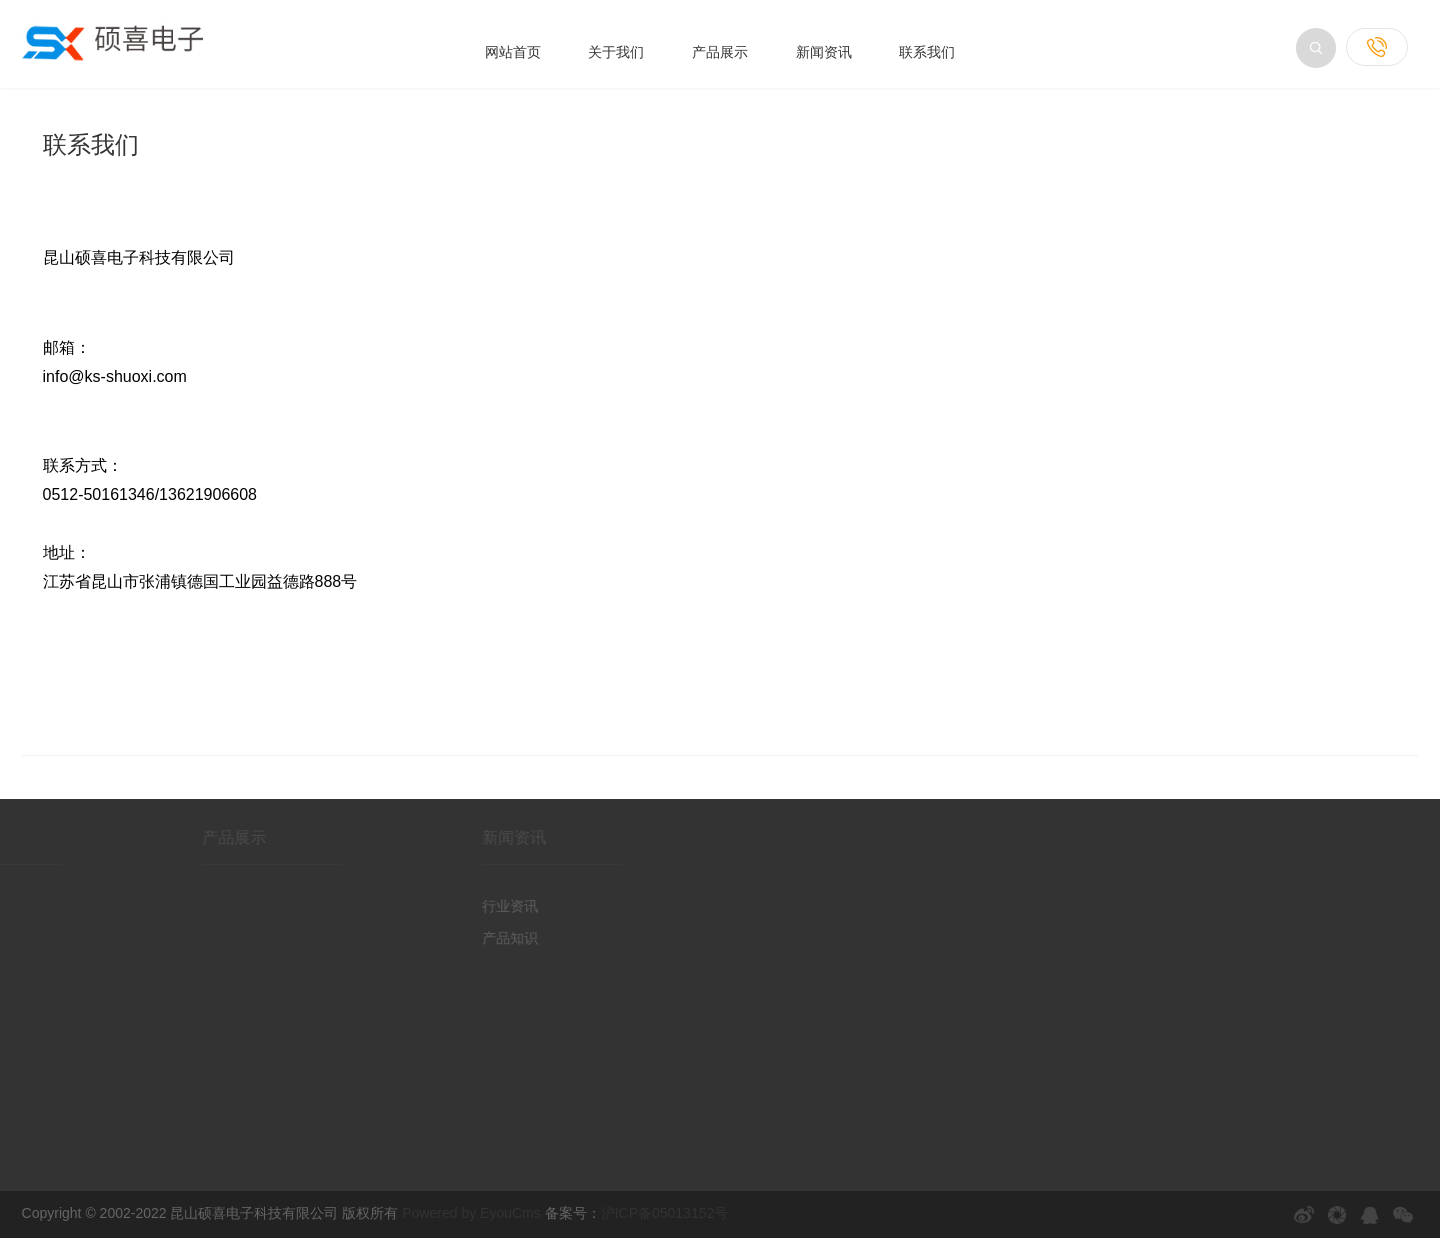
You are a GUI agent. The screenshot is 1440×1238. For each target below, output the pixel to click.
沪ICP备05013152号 (665, 1213)
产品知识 (478, 938)
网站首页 (513, 52)
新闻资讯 (824, 52)
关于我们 (616, 52)
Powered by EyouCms (469, 1213)
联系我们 (927, 52)
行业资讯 (478, 906)
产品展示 (720, 52)
